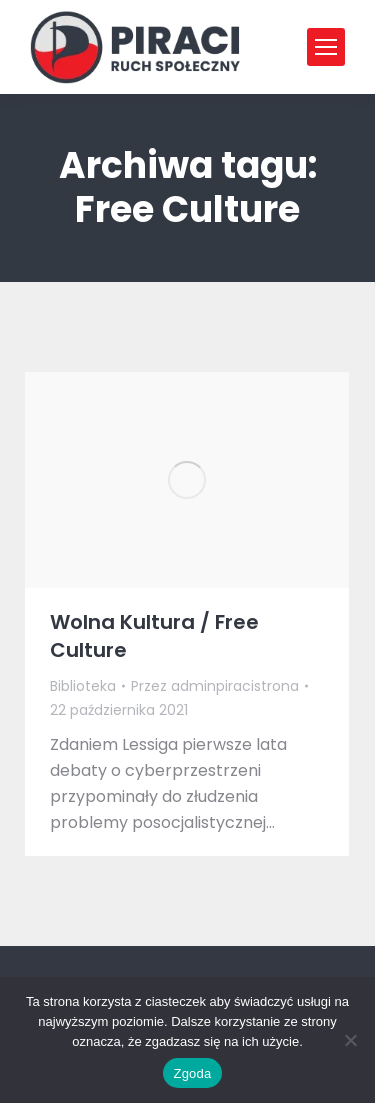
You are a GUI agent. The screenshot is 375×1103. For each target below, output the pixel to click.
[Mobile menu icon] (326, 47)
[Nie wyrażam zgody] (350, 1040)
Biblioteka (83, 686)
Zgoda (192, 1073)
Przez (215, 686)
